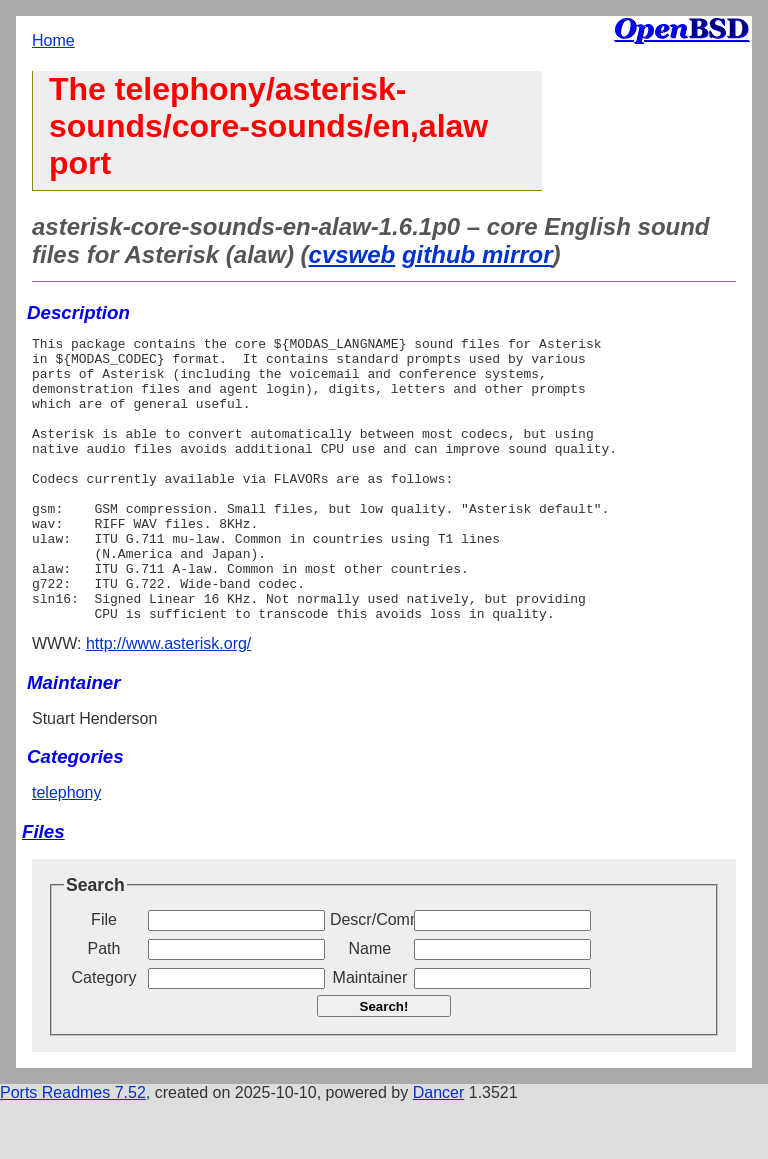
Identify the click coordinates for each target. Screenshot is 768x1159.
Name (370, 1005)
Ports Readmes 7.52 (73, 1149)
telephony (66, 849)
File (104, 976)
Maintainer (370, 1034)
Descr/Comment (370, 976)
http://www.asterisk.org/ (168, 700)
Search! (384, 1063)
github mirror (477, 254)
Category (104, 1034)
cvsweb (352, 254)
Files (43, 888)
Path (104, 1005)
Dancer (439, 1149)
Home (53, 40)
